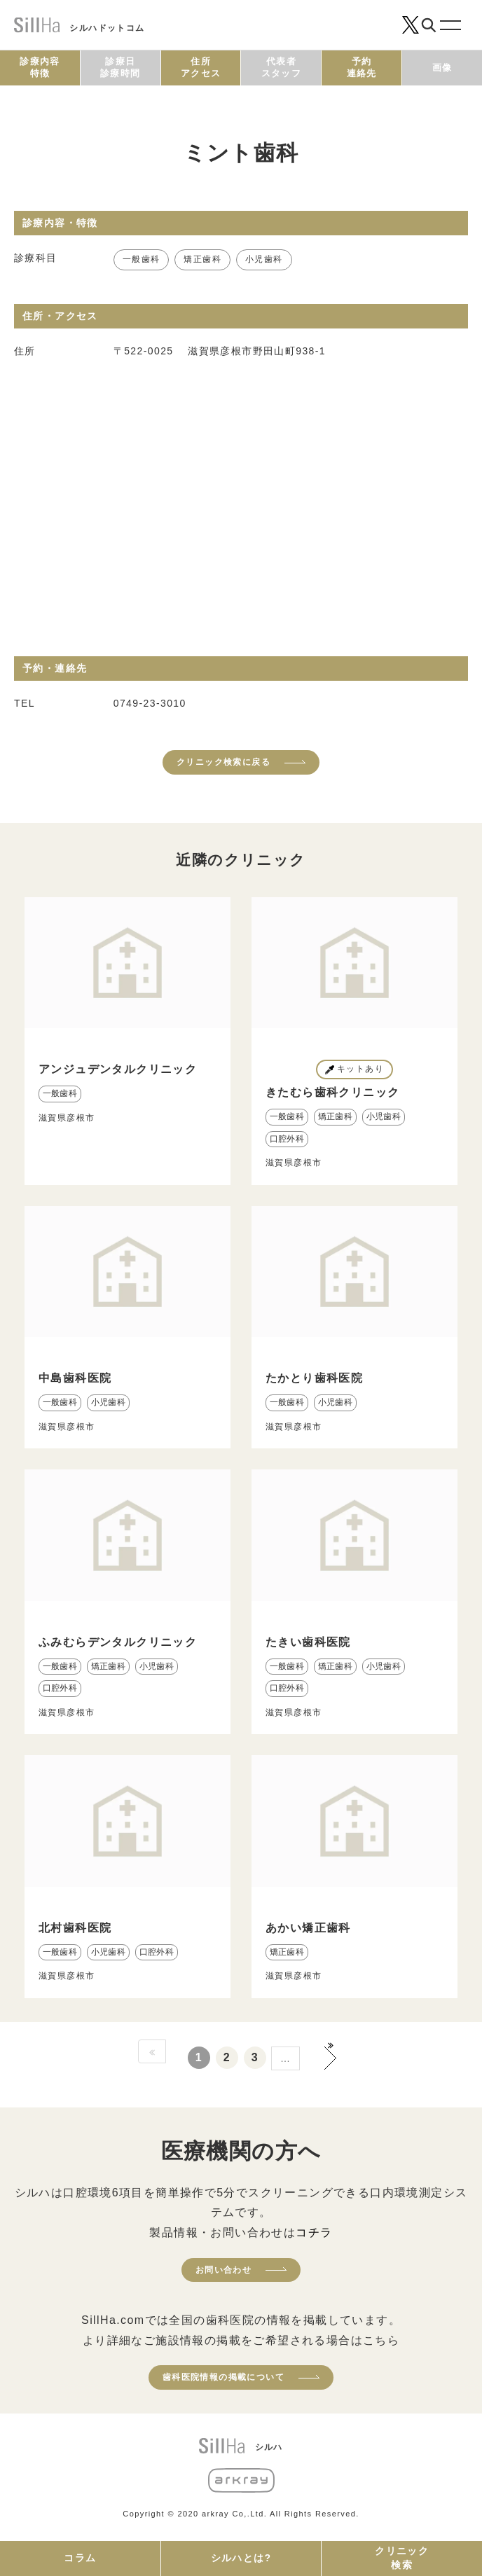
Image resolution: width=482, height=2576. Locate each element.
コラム (80, 2557)
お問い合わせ (223, 2270)
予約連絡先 (362, 67)
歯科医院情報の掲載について (223, 2377)
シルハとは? (241, 2557)
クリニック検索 (402, 2557)
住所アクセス (201, 67)
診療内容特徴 (40, 67)
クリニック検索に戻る (223, 762)
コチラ (314, 2232)
